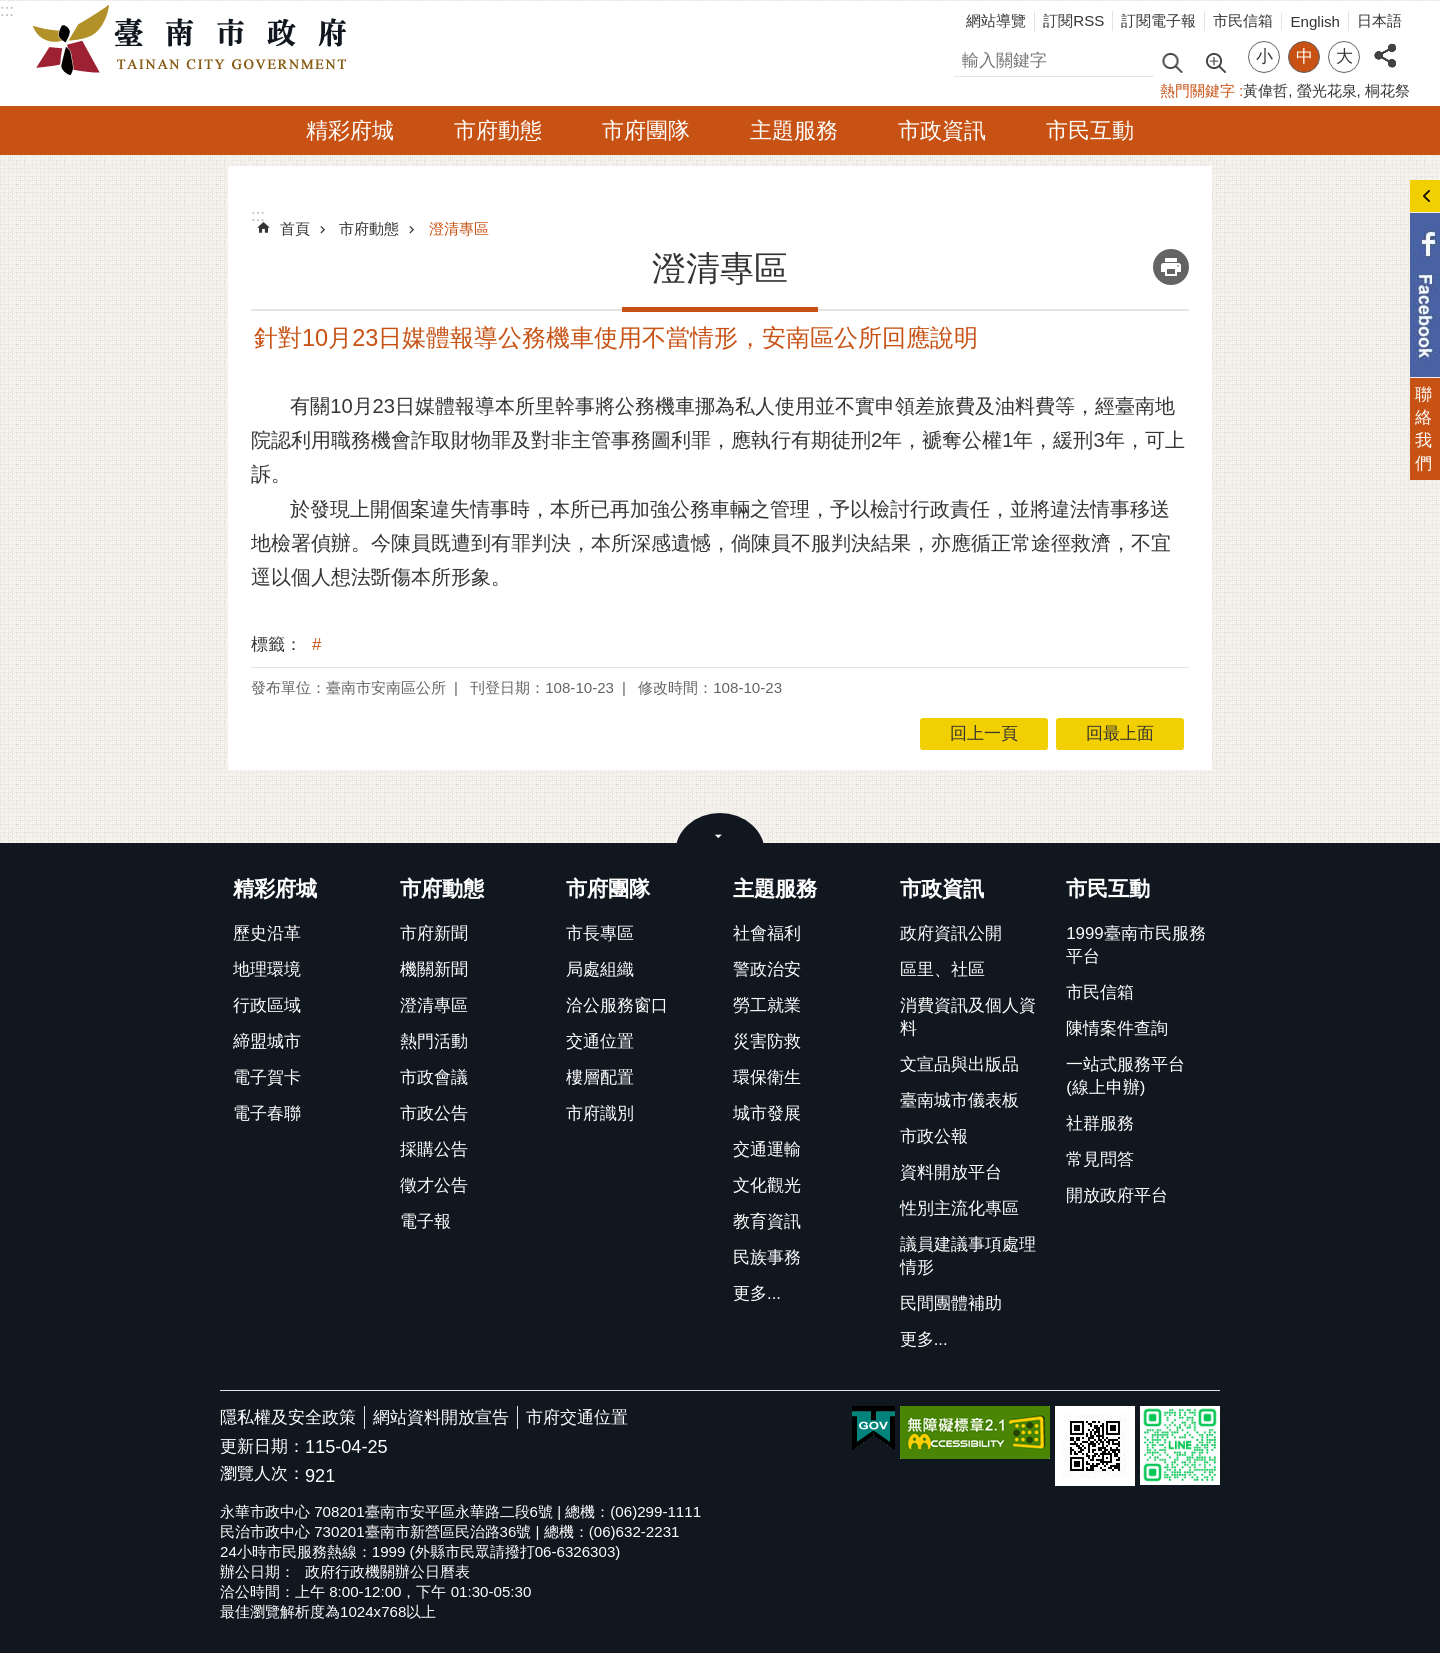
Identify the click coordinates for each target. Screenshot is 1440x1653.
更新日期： (262, 1446)
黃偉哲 (1265, 90)
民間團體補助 (951, 1303)
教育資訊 (767, 1221)
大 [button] (1344, 56)
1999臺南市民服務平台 (1135, 945)
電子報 (425, 1221)
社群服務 (1100, 1123)
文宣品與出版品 (959, 1064)
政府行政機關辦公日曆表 (387, 1571)
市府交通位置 (577, 1417)
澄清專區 (459, 228)
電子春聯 (267, 1113)
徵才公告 (434, 1185)
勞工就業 (767, 1005)
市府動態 (498, 130)
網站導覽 (996, 20)
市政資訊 (942, 130)
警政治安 (767, 969)
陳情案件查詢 (1117, 1028)
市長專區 (600, 933)
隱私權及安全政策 (288, 1417)
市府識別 (600, 1113)
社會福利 (767, 933)
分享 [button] (1385, 44)
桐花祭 (1387, 90)
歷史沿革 (267, 933)
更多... (757, 1293)
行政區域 (267, 1005)
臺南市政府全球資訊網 (195, 41)
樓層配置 (600, 1077)
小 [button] (1264, 56)
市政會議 (434, 1077)
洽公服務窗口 (617, 1005)
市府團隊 (646, 130)
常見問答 (1100, 1159)
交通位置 (600, 1041)
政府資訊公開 (951, 933)
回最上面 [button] (1120, 733)
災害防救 (767, 1041)
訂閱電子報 (1158, 20)
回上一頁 (984, 733)
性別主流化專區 (959, 1208)
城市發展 (767, 1113)
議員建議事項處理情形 (968, 1256)
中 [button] (1304, 56)
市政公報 (934, 1136)
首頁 (295, 228)
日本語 (1379, 20)
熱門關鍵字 (1197, 90)
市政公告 (434, 1113)
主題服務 (794, 130)
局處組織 (600, 969)
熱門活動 (434, 1041)
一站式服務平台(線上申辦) (1125, 1076)
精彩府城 (350, 130)
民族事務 (767, 1257)
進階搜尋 (1215, 61)
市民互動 (1090, 130)
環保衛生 (767, 1077)
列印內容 (1171, 267)
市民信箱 (1243, 20)
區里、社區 (942, 969)
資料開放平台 (951, 1172)
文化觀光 (767, 1185)
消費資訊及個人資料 (968, 1017)
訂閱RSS (1073, 20)
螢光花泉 (1327, 90)
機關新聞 (434, 969)
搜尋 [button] (1172, 61)
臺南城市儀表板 (959, 1100)
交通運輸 (767, 1149)
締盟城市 (267, 1041)
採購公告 (434, 1149)
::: (7, 10)
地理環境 (267, 969)
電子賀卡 (267, 1077)
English (1315, 21)
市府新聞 (434, 933)
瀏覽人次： (262, 1474)
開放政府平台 (1117, 1195)
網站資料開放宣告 (441, 1417)
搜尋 (971, 57)
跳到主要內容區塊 (10, 10)
